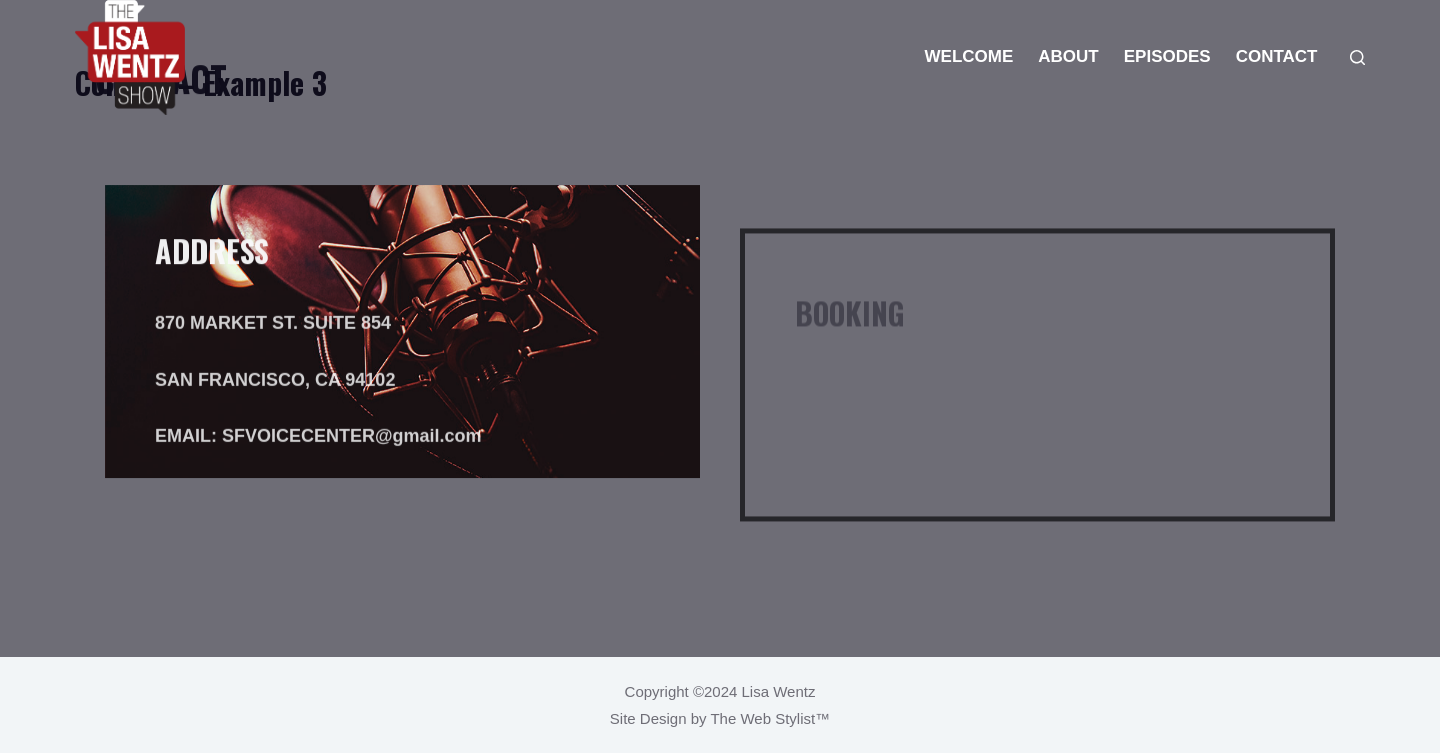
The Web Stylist (762, 718)
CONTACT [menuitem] (1277, 56)
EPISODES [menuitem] (1167, 56)
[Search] (1357, 57)
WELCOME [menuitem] (969, 56)
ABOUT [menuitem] (1068, 56)
